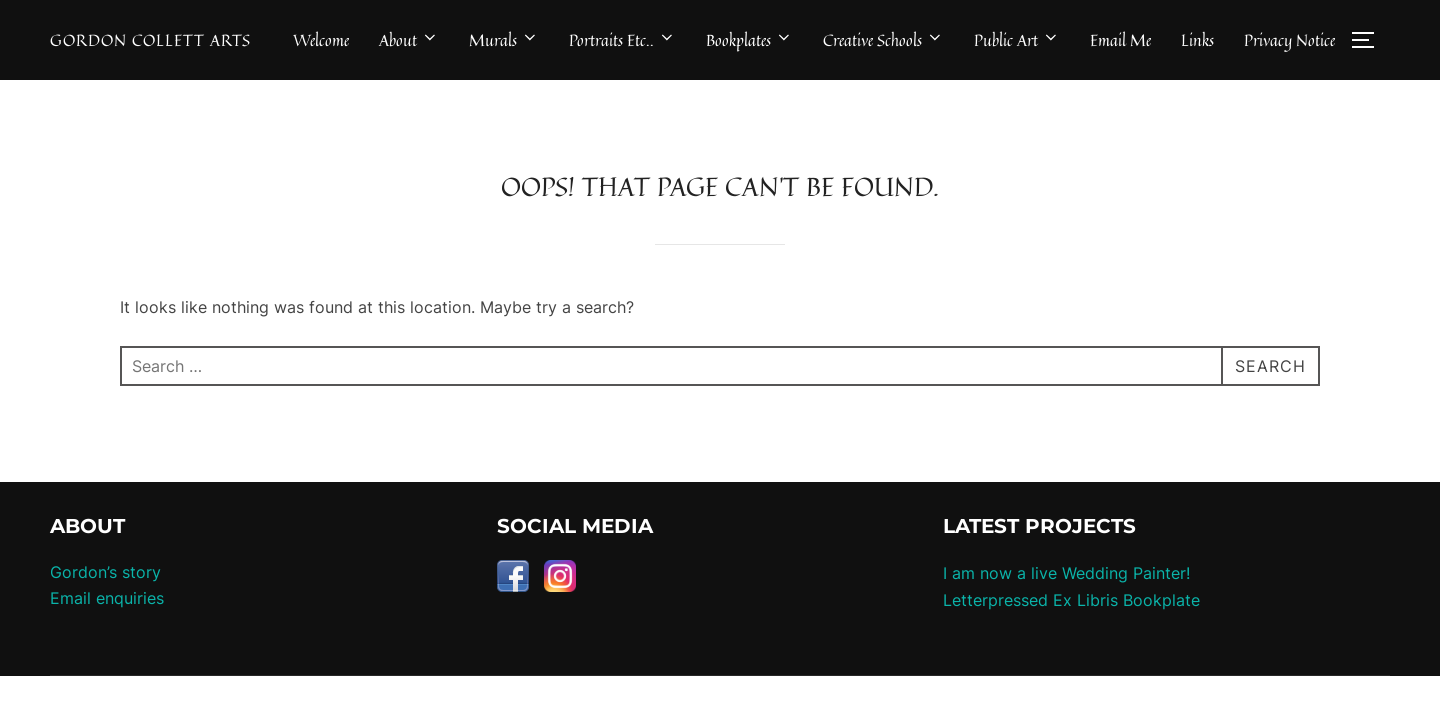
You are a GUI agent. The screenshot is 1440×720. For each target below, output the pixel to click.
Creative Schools (883, 40)
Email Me (1120, 40)
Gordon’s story (105, 604)
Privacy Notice (1289, 40)
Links (1197, 40)
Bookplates (749, 40)
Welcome (321, 40)
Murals (504, 40)
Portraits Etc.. (622, 40)
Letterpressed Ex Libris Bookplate (1071, 631)
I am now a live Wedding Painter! (1066, 605)
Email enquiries (107, 629)
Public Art (1017, 40)
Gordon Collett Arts (150, 40)
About (409, 40)
